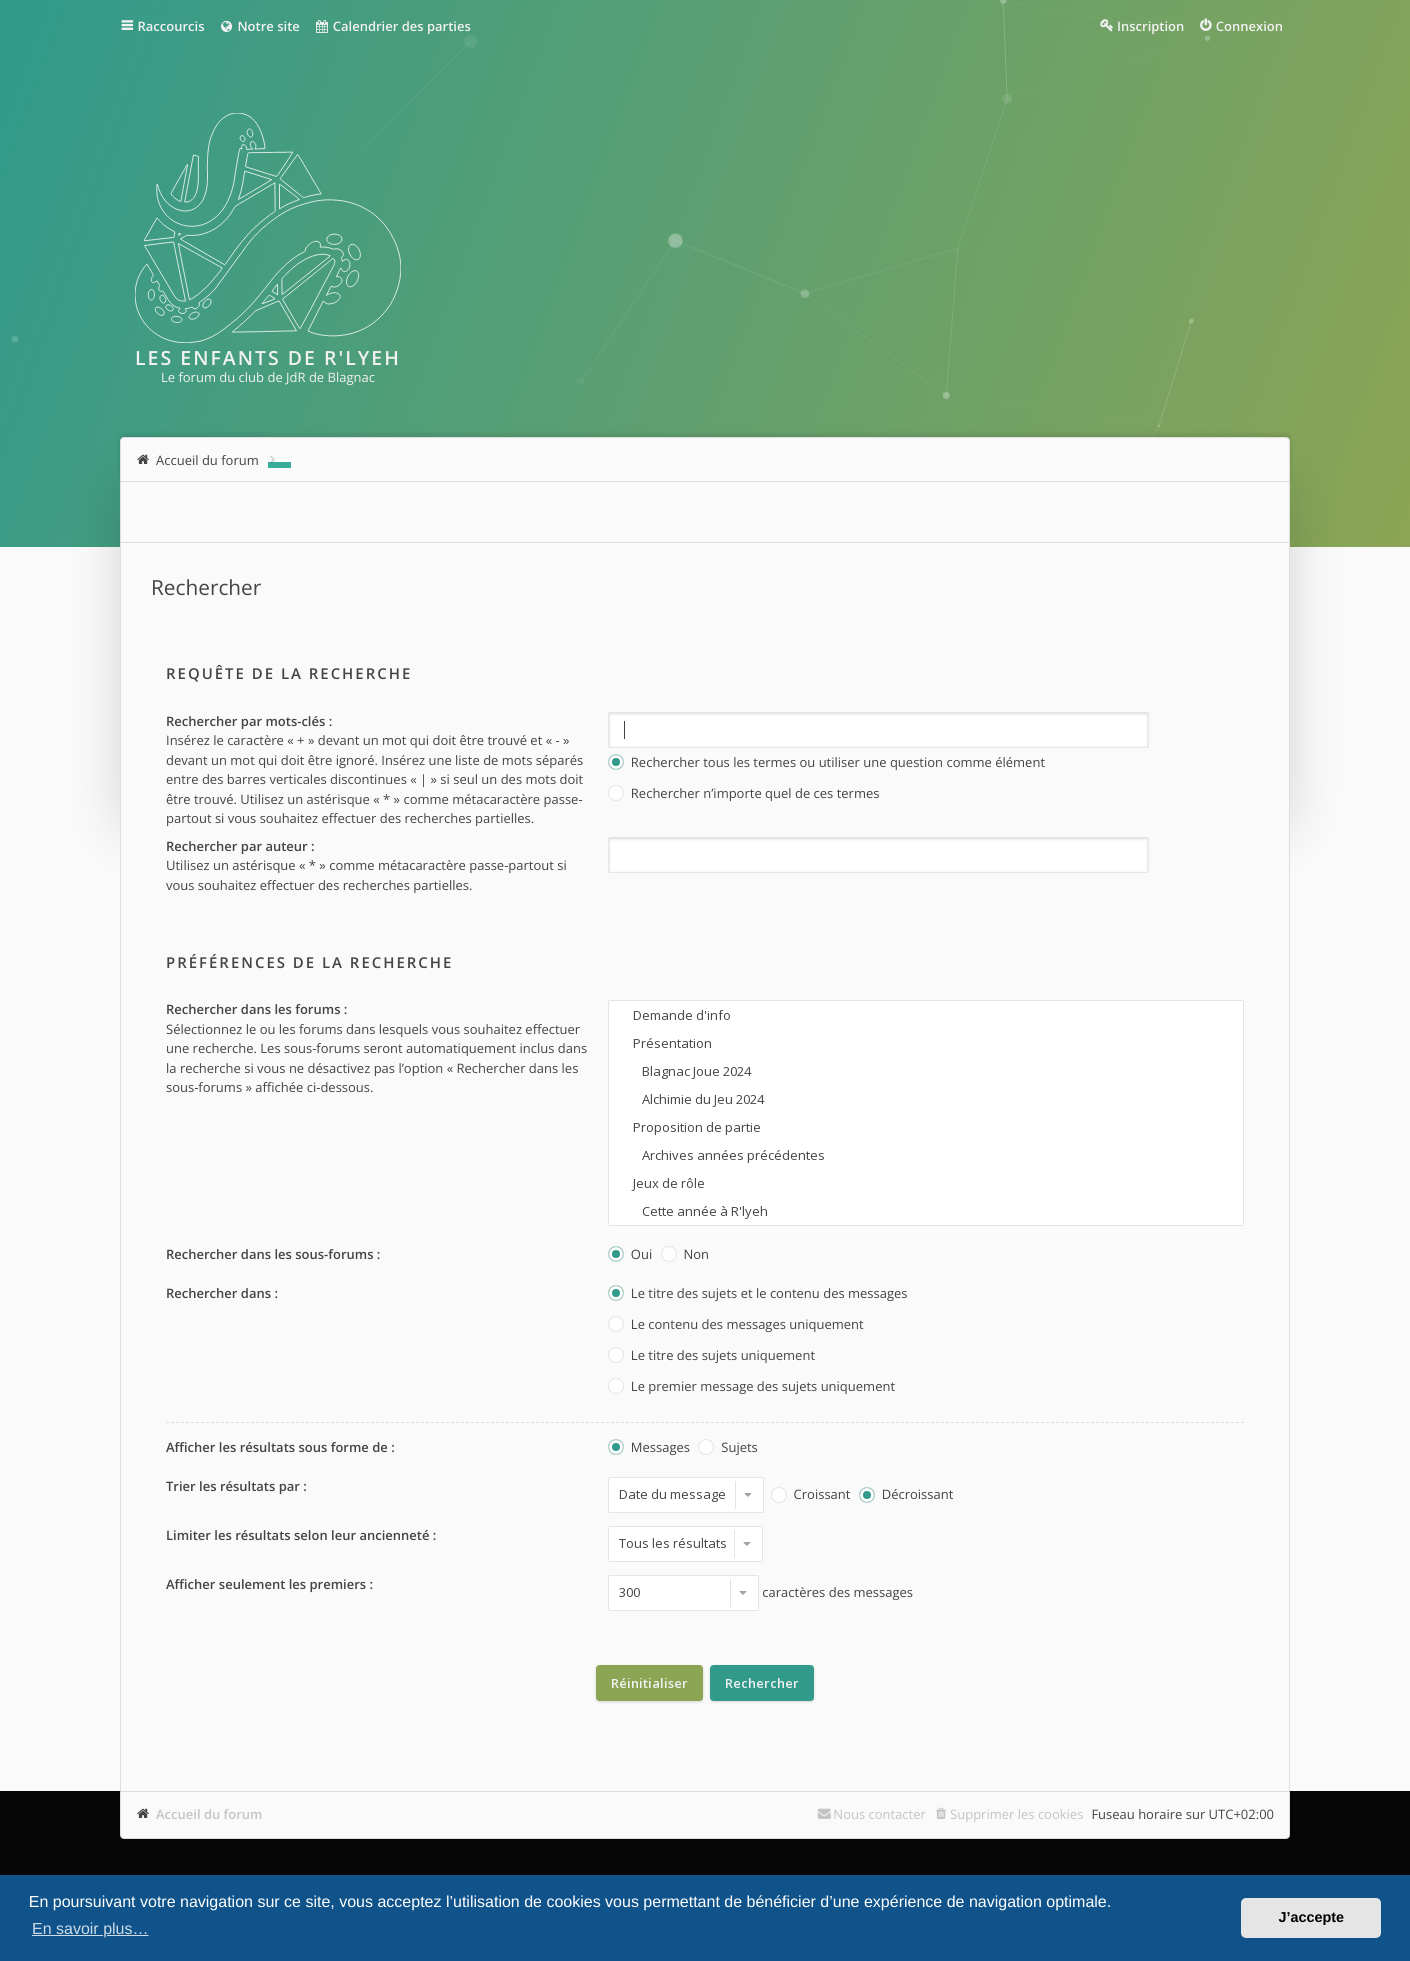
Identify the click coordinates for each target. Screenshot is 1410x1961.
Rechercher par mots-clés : (249, 721)
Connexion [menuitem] (1249, 26)
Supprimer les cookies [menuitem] (1016, 1814)
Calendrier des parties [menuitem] (392, 26)
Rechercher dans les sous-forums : (273, 1254)
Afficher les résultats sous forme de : (280, 1447)
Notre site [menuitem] (258, 26)
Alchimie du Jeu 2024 (926, 1099)
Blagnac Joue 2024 (926, 1071)
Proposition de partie (926, 1127)
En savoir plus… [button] (90, 1929)
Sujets (727, 1448)
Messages (649, 1448)
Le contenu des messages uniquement (736, 1325)
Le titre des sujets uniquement (711, 1356)
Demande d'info (926, 1015)
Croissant (811, 1495)
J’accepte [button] (1311, 1918)
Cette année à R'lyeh (926, 1211)
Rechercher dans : (222, 1293)
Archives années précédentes (926, 1155)
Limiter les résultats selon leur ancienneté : (301, 1535)
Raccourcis (171, 26)
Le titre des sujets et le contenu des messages (758, 1294)
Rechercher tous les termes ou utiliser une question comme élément (826, 763)
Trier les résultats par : (236, 1486)
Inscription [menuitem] (1150, 26)
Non (685, 1255)
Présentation (926, 1043)
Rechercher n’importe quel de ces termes (743, 794)
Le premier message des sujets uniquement (751, 1387)
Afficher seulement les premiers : (269, 1584)
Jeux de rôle (926, 1183)
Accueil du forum (209, 1814)
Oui (630, 1255)
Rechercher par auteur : (240, 846)
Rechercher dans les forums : (256, 1009)
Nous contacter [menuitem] (879, 1814)
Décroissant (906, 1495)
